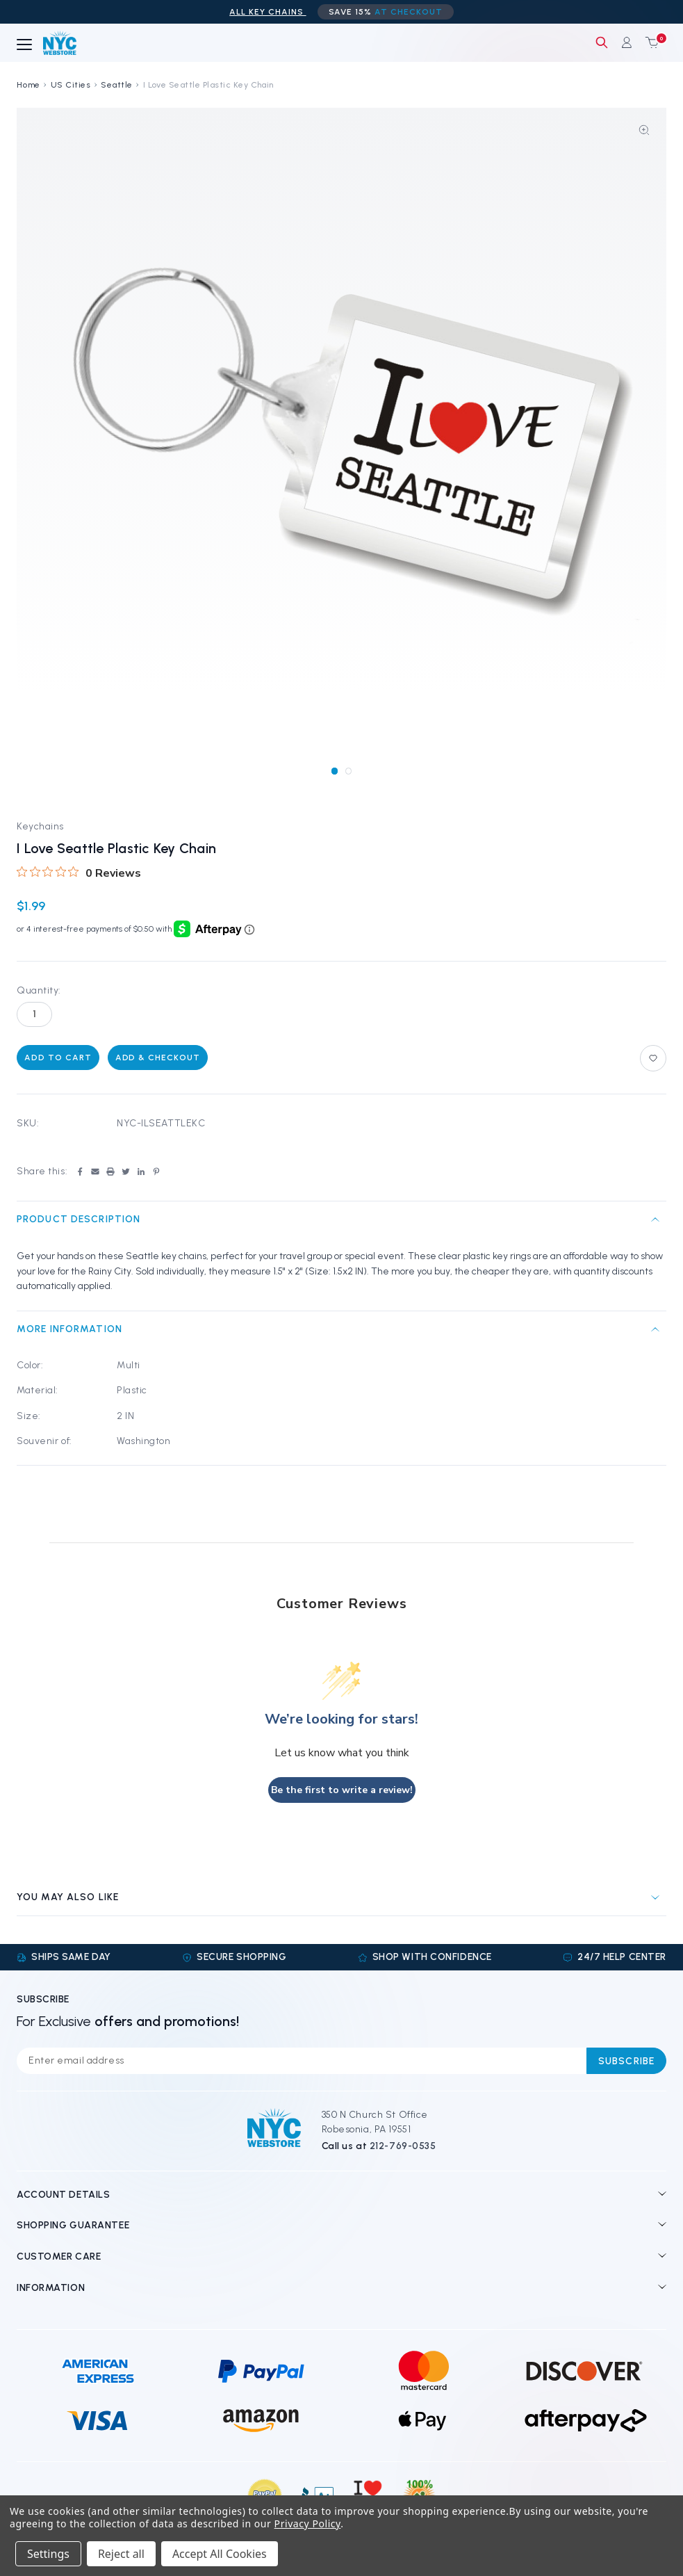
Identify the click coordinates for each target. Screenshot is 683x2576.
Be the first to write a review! (342, 1790)
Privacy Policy (307, 2523)
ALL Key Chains (267, 12)
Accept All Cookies (219, 2553)
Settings (48, 2553)
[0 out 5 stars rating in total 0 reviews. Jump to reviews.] (79, 872)
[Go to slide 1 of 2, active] (334, 771)
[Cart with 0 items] (649, 42)
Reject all (121, 2553)
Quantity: (39, 990)
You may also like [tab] (68, 1897)
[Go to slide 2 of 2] (348, 771)
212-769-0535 (403, 2146)
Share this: (42, 1171)
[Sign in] (626, 42)
